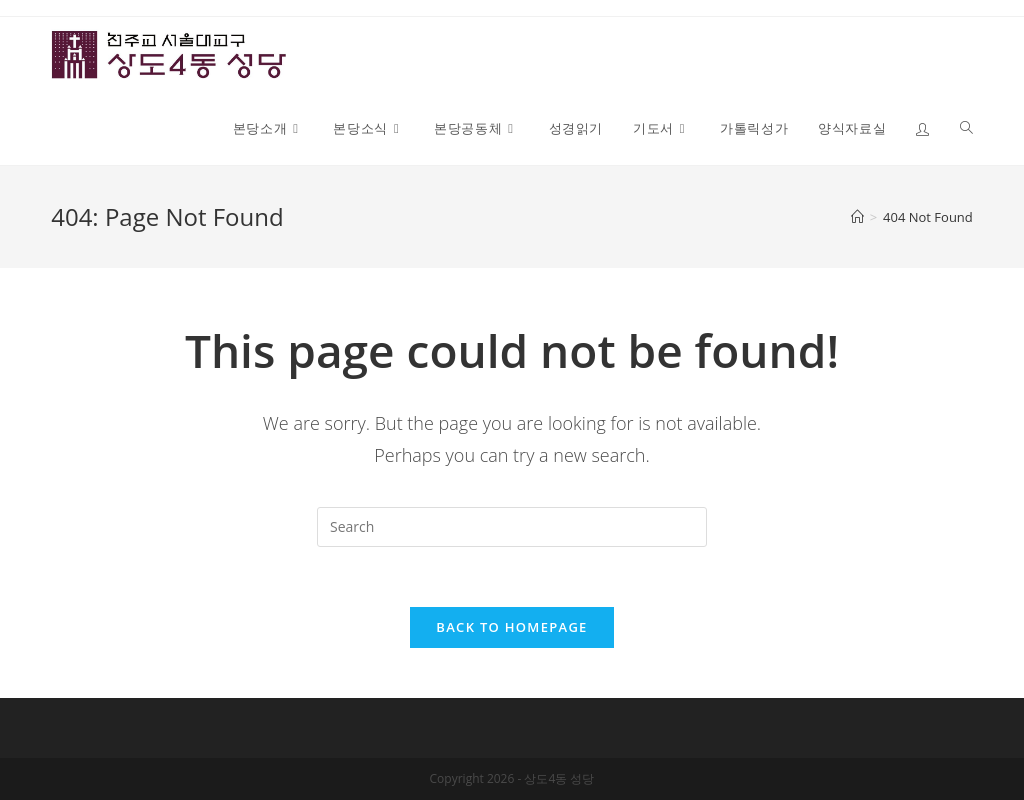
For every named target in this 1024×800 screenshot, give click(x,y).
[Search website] (966, 128)
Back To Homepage (511, 627)
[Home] (857, 217)
